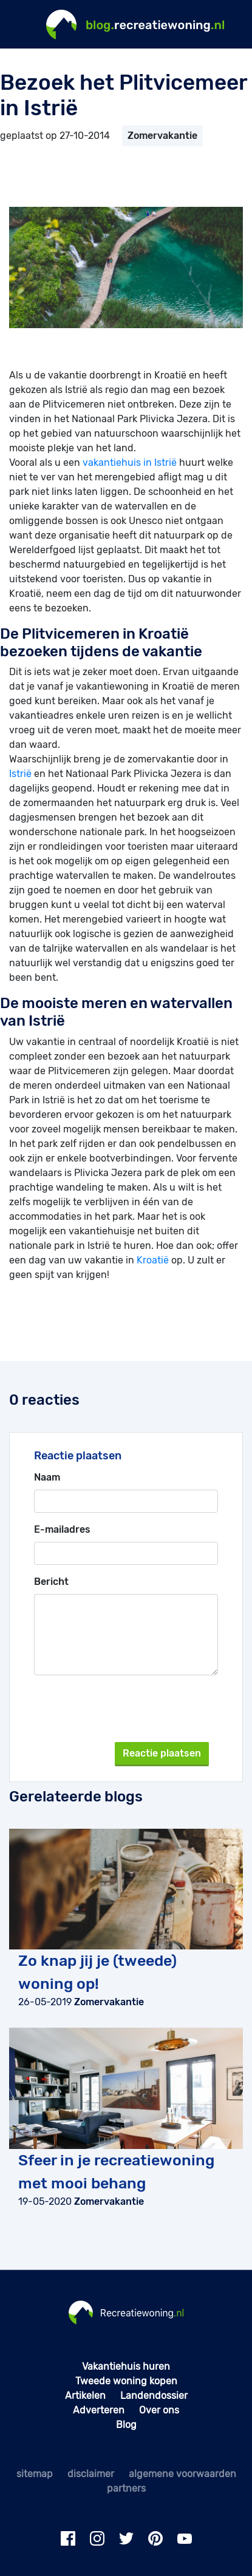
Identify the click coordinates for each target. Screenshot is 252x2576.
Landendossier (154, 2395)
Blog (126, 2424)
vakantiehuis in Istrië (130, 462)
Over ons (159, 2410)
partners (126, 2488)
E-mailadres (62, 1529)
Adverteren (98, 2410)
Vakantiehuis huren (126, 2366)
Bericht (51, 1581)
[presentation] (135, 1708)
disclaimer (90, 2474)
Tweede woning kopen (126, 2381)
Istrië (20, 773)
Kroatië (153, 1260)
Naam (47, 1477)
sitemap (34, 2474)
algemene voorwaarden (182, 2474)
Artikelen (85, 2395)
